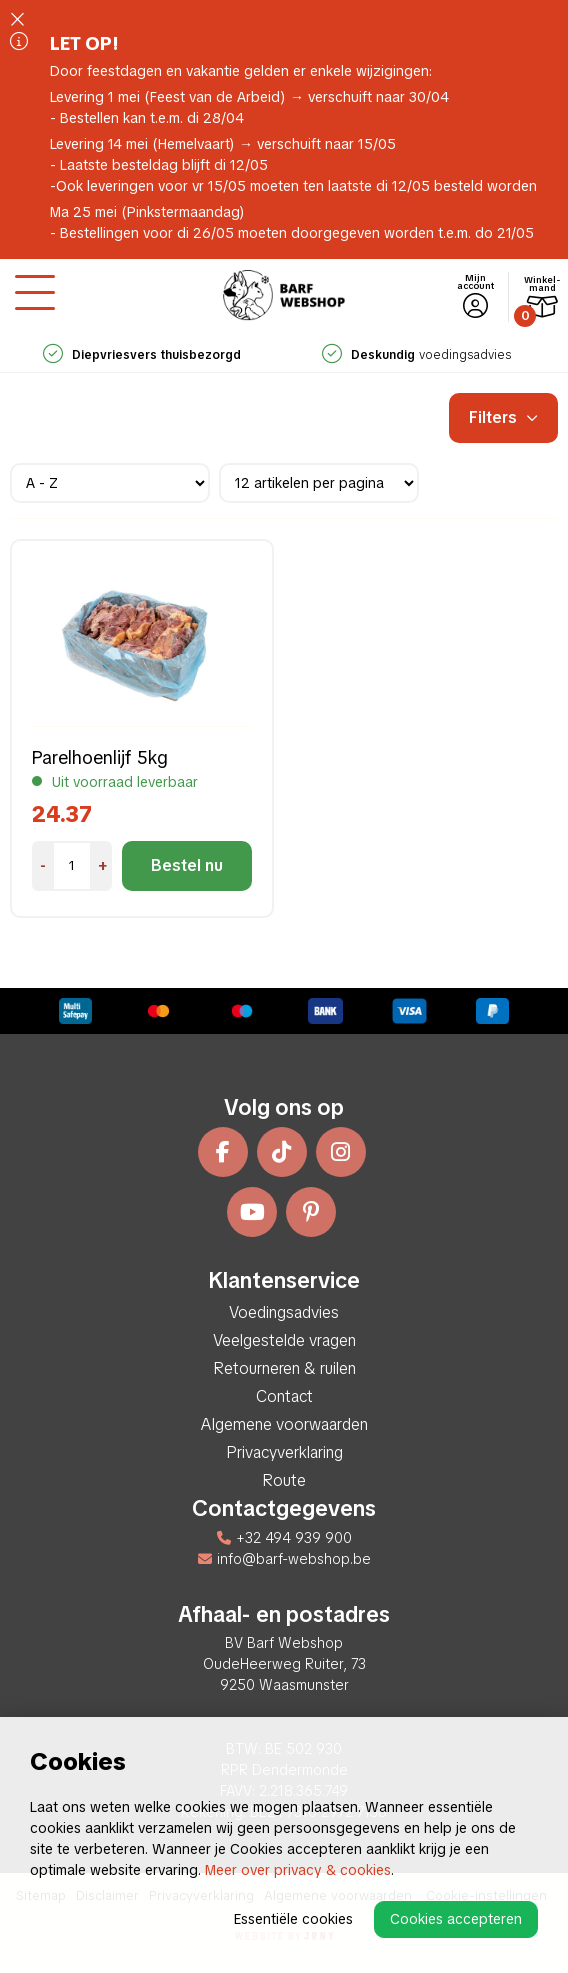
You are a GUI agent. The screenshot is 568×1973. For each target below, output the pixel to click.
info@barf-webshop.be (284, 1559)
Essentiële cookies (293, 1919)
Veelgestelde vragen (284, 1340)
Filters (503, 417)
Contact (284, 1396)
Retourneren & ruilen (284, 1368)
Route (284, 1480)
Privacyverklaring (284, 1452)
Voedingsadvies (284, 1312)
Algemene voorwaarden (284, 1424)
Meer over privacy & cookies (298, 1870)
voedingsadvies (416, 355)
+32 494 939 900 (284, 1538)
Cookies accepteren (456, 1919)
